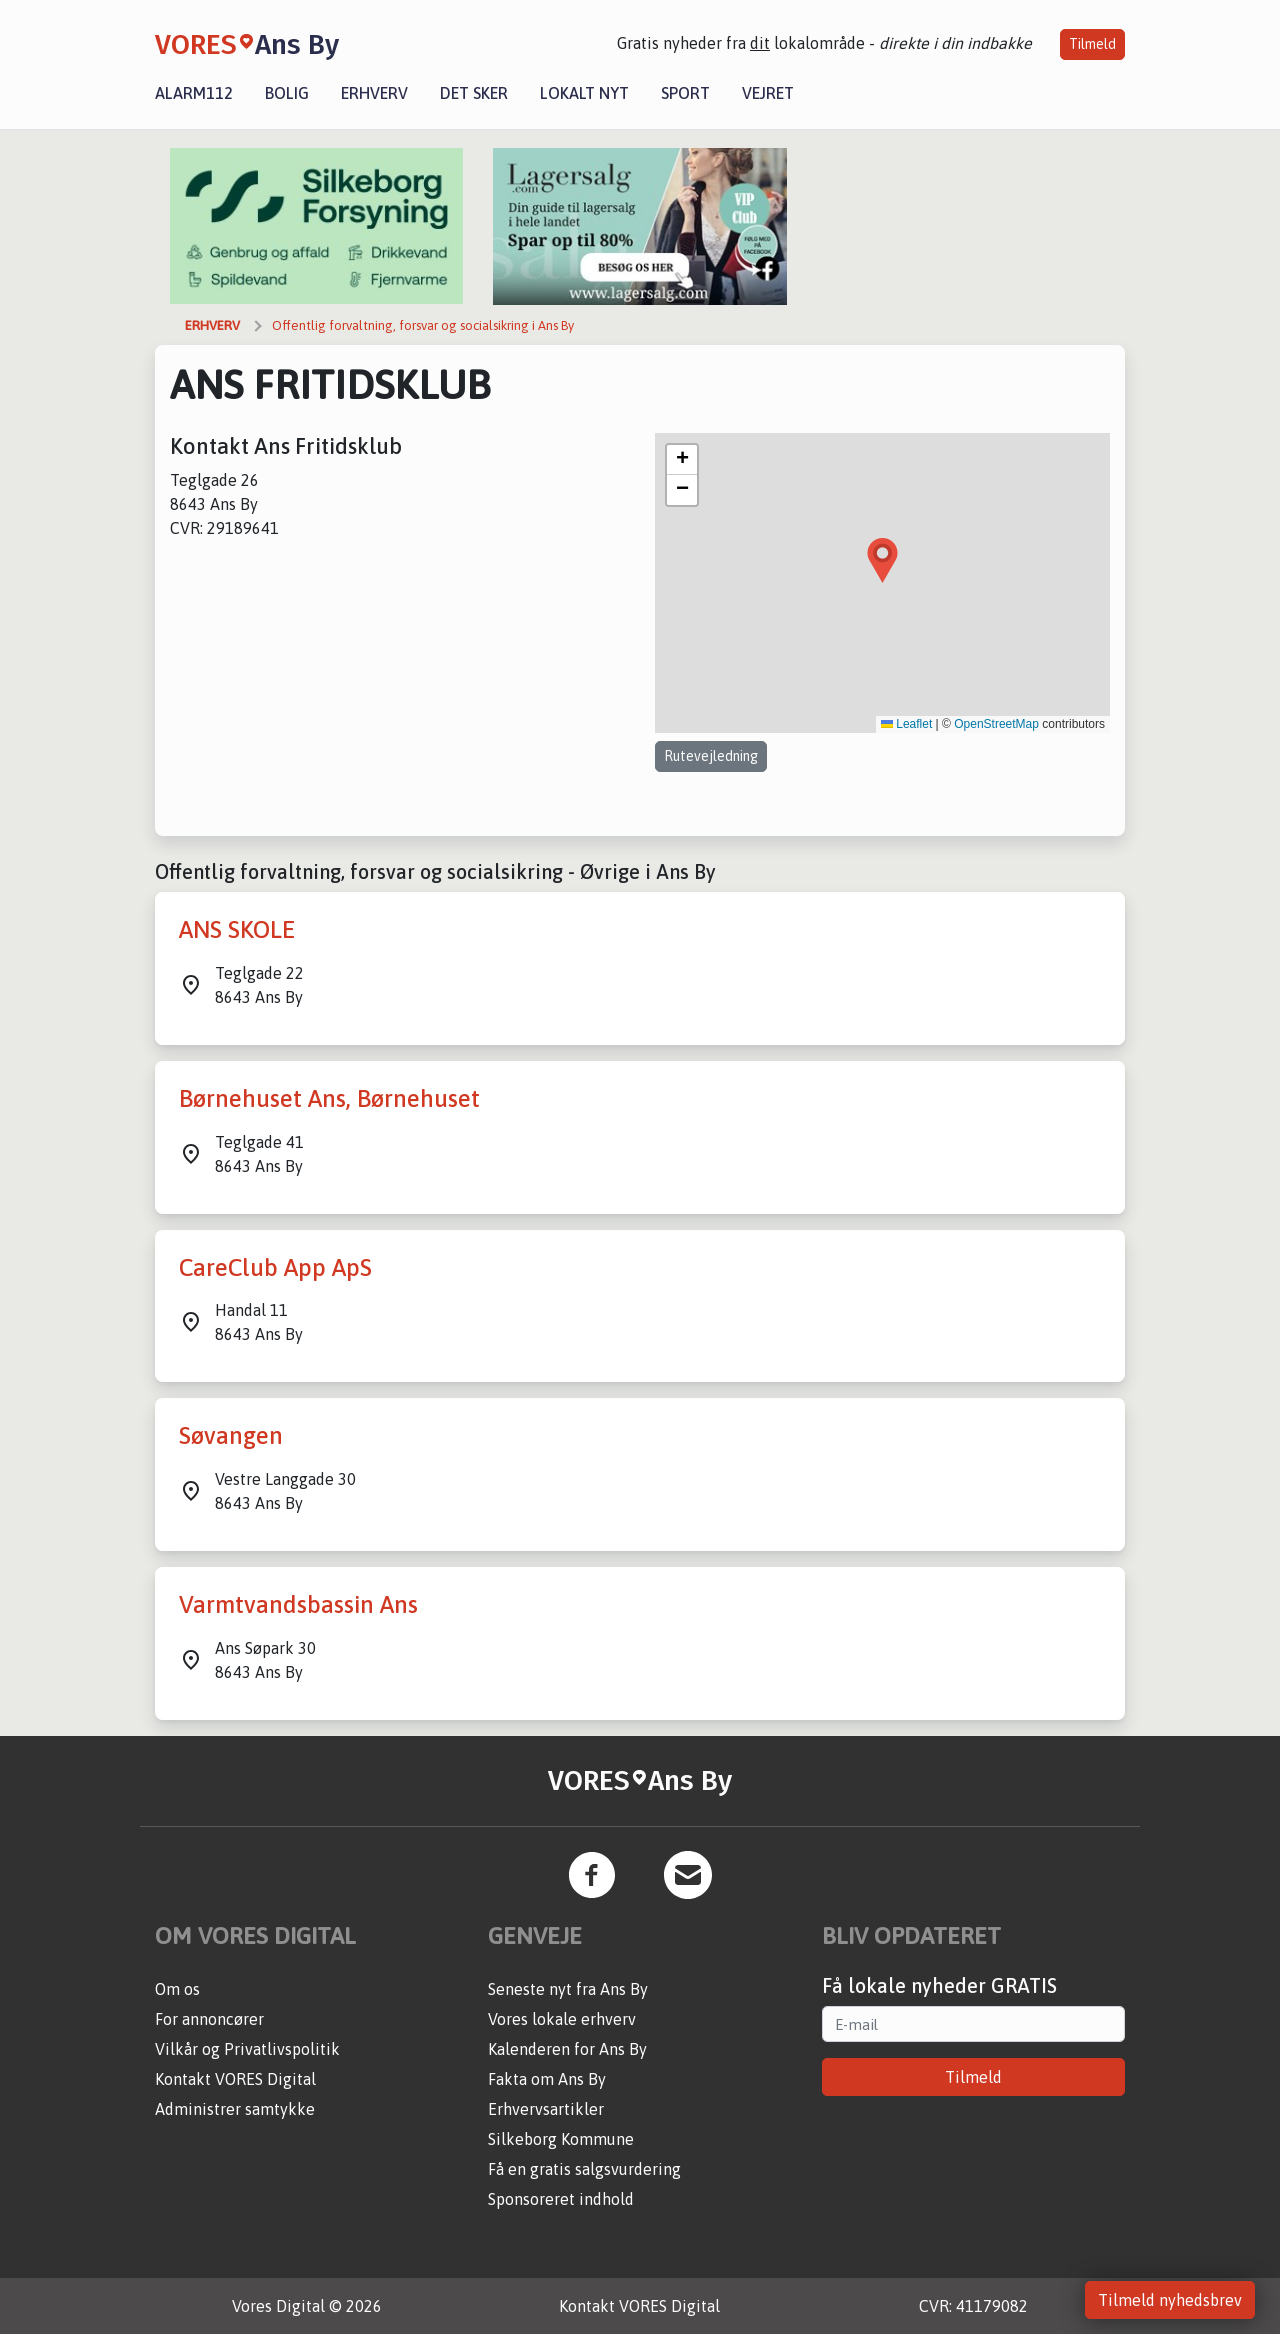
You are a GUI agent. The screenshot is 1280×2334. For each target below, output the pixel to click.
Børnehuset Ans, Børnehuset (329, 1098)
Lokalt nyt (584, 93)
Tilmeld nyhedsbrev (1170, 2300)
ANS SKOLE (237, 929)
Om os (177, 1989)
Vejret (768, 93)
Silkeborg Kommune (561, 2139)
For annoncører (209, 2019)
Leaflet (906, 724)
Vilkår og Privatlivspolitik (247, 2049)
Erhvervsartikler (546, 2109)
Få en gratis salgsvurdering (584, 2169)
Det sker (474, 93)
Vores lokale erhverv (562, 2019)
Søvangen (231, 1435)
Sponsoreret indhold (561, 2199)
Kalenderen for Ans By (567, 2049)
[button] (882, 560)
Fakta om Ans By (547, 2079)
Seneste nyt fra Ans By (568, 1989)
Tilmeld (1092, 44)
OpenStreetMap (996, 724)
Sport (685, 93)
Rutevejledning (711, 756)
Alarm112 (194, 93)
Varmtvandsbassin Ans (298, 1604)
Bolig (287, 93)
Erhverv (374, 93)
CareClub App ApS (275, 1267)
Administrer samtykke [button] (235, 2109)
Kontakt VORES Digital (235, 2079)
